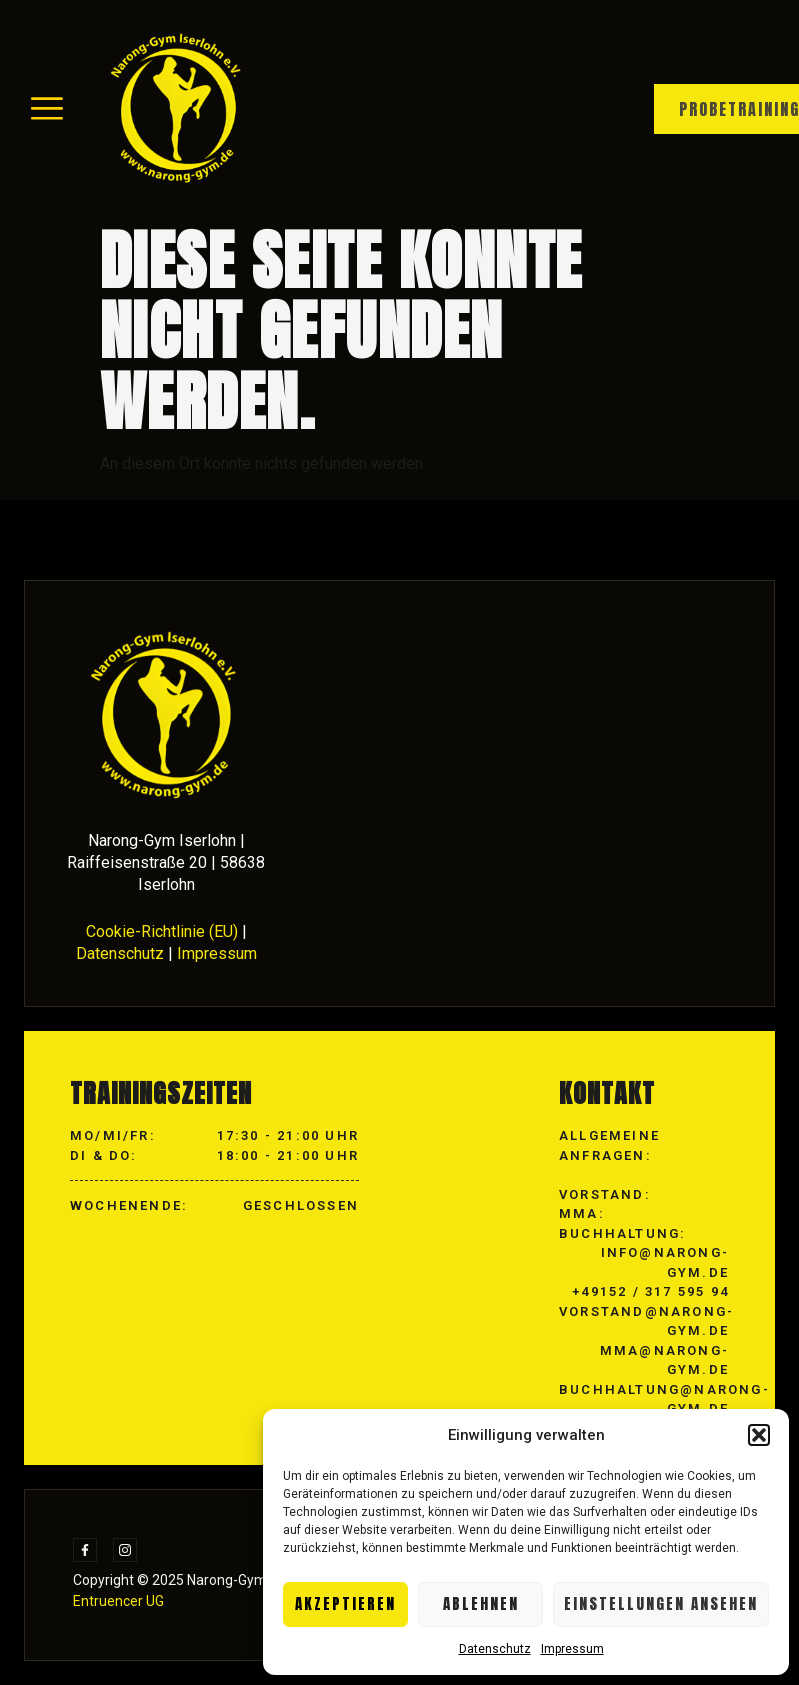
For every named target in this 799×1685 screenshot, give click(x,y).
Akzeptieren (345, 1603)
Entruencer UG (118, 1601)
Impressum (572, 1649)
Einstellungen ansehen (661, 1603)
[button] (759, 1435)
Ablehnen (481, 1603)
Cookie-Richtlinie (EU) (162, 931)
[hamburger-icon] (46, 109)
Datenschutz (495, 1649)
